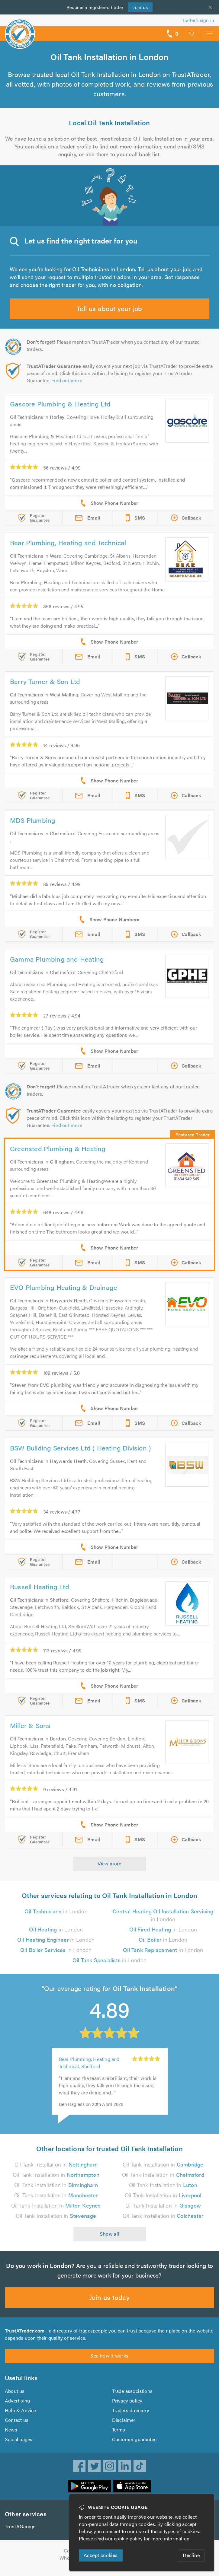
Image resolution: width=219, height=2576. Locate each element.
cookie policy (129, 2538)
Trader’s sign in (198, 20)
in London (56, 1911)
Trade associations (132, 2398)
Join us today (109, 2304)
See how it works (109, 2362)
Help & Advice (20, 2417)
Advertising (17, 2407)
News (11, 2436)
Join (140, 7)
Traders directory (131, 2417)
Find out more (68, 380)
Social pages (19, 2446)
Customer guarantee (134, 2446)
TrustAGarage (20, 2533)
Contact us (16, 2427)
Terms (119, 2436)
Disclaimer (123, 2427)
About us (14, 2398)
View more (109, 1863)
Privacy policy (127, 2407)
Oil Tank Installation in (56, 2172)
